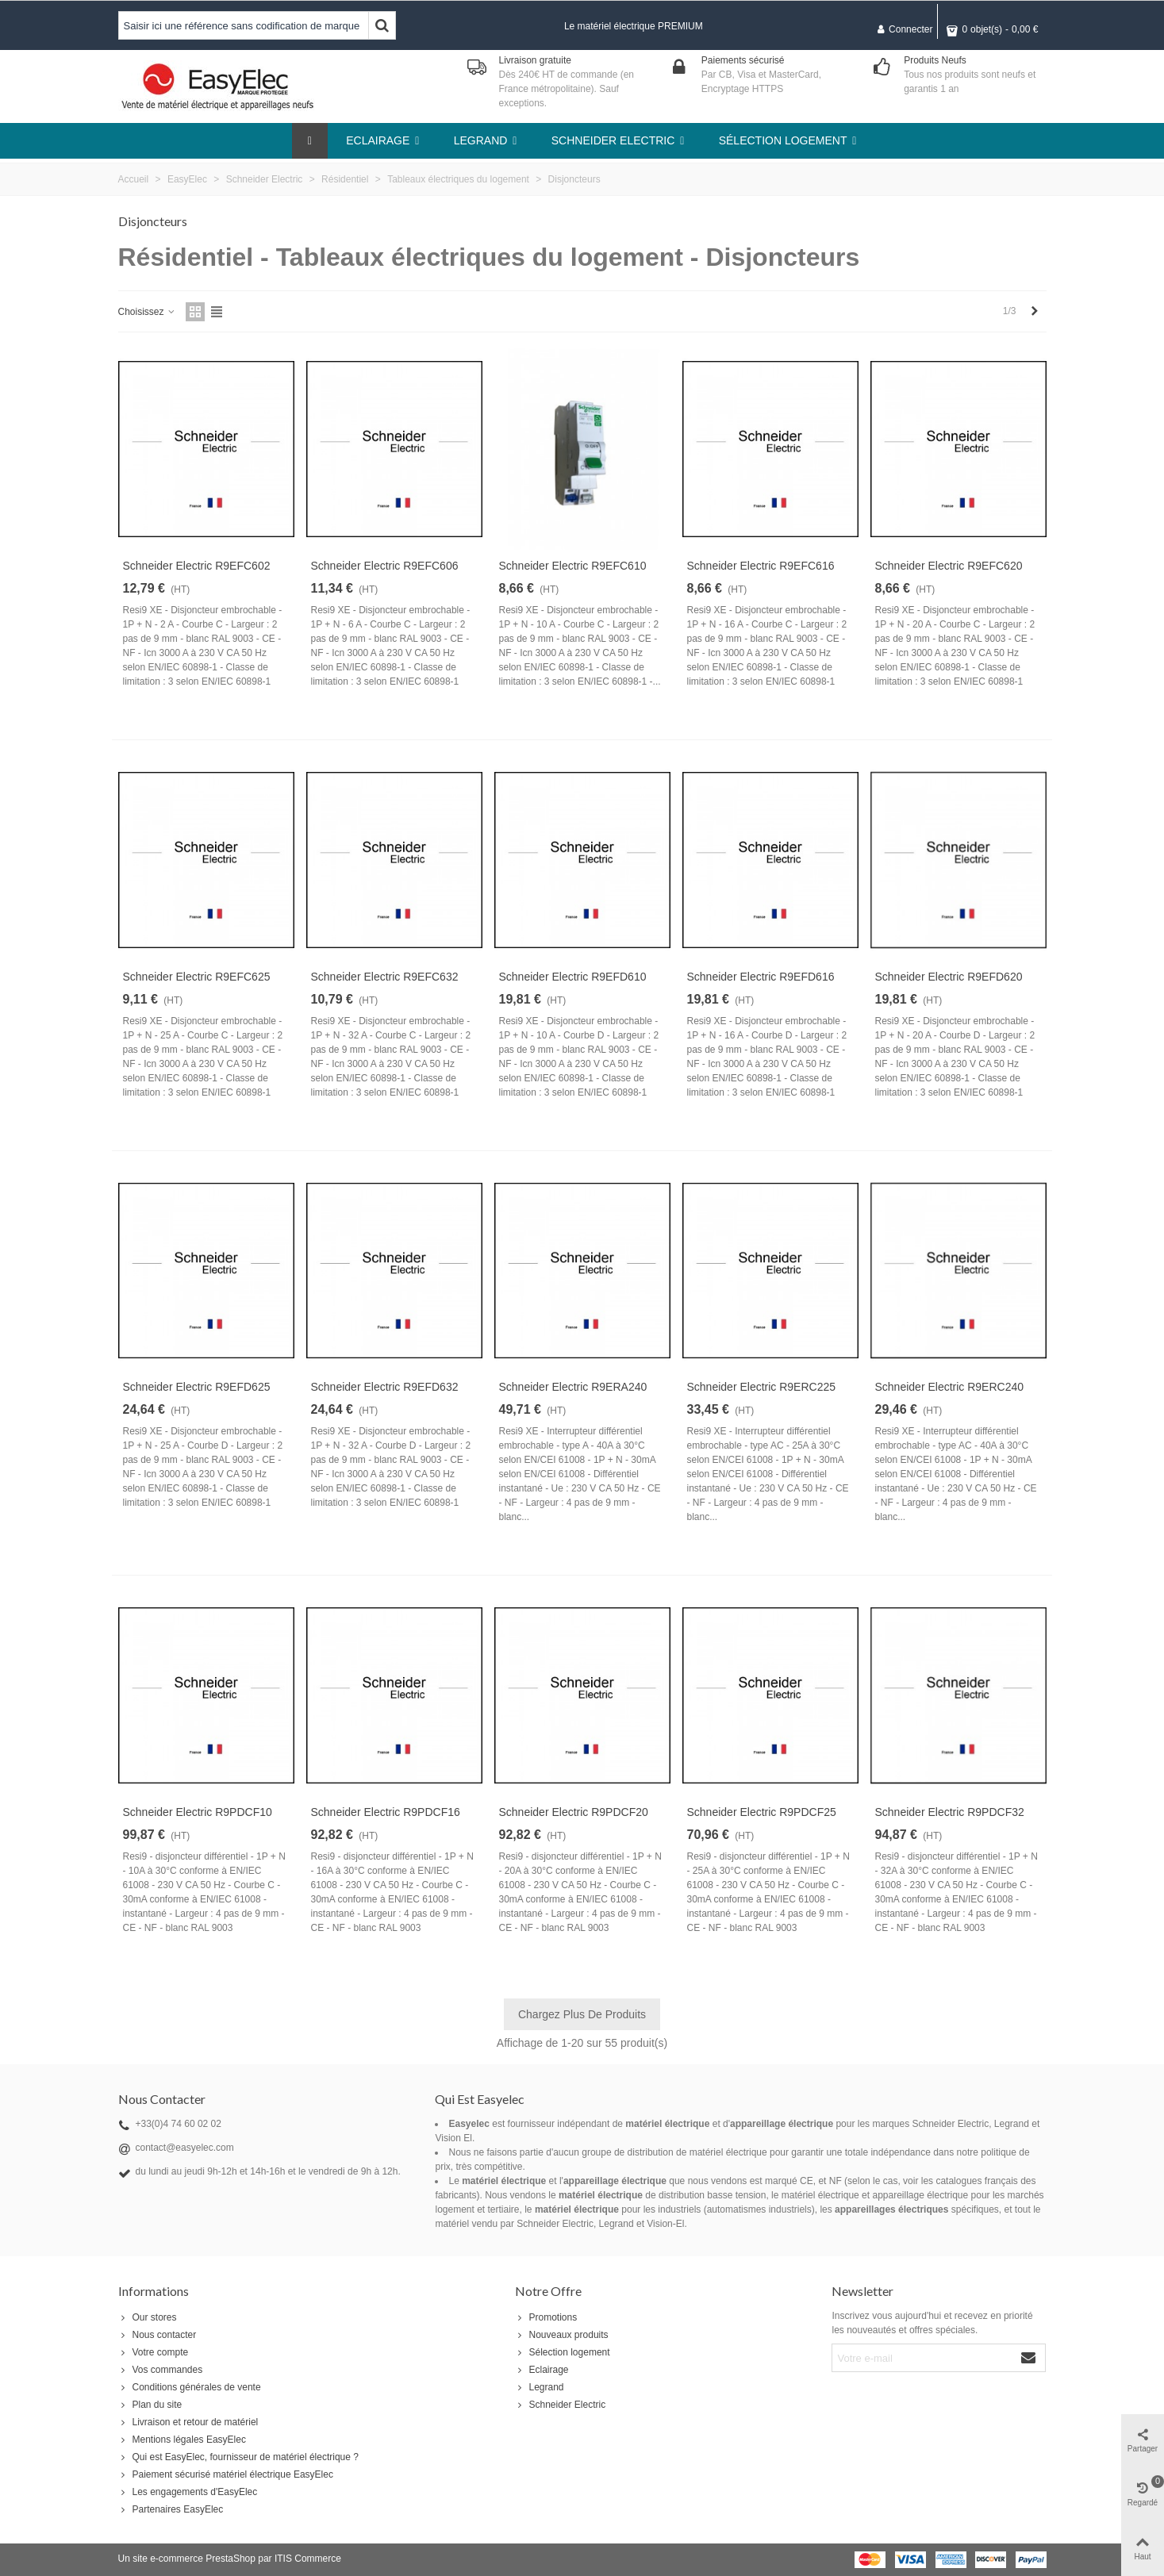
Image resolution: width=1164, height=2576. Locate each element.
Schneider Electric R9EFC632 (385, 976)
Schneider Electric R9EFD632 (385, 1386)
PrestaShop (230, 2558)
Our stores (147, 2317)
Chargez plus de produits (582, 2014)
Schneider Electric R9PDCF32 (949, 1812)
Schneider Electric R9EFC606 (385, 565)
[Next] (1035, 311)
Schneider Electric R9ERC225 (761, 1386)
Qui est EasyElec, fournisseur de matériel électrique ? (238, 2457)
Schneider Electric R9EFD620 (949, 976)
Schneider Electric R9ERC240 (949, 1386)
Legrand (539, 2387)
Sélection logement (562, 2352)
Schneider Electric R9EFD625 (197, 1386)
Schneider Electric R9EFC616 (761, 565)
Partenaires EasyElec (171, 2509)
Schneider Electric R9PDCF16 (385, 1812)
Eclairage (542, 2370)
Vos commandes (160, 2370)
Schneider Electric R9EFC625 (197, 976)
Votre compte (153, 2352)
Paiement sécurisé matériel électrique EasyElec (225, 2474)
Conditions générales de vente (189, 2387)
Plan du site (150, 2404)
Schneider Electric (560, 2404)
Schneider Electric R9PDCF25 (761, 1812)
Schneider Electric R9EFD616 (761, 976)
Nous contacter (157, 2335)
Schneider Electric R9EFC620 (949, 565)
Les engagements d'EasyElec (188, 2492)
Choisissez (147, 311)
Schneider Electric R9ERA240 (573, 1386)
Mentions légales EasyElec (182, 2439)
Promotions (546, 2317)
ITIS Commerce (308, 2558)
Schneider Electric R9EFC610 (573, 565)
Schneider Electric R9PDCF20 (573, 1812)
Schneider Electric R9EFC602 (197, 565)
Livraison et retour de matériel (188, 2422)
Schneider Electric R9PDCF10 (197, 1812)
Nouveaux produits (562, 2335)
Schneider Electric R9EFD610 (573, 976)
